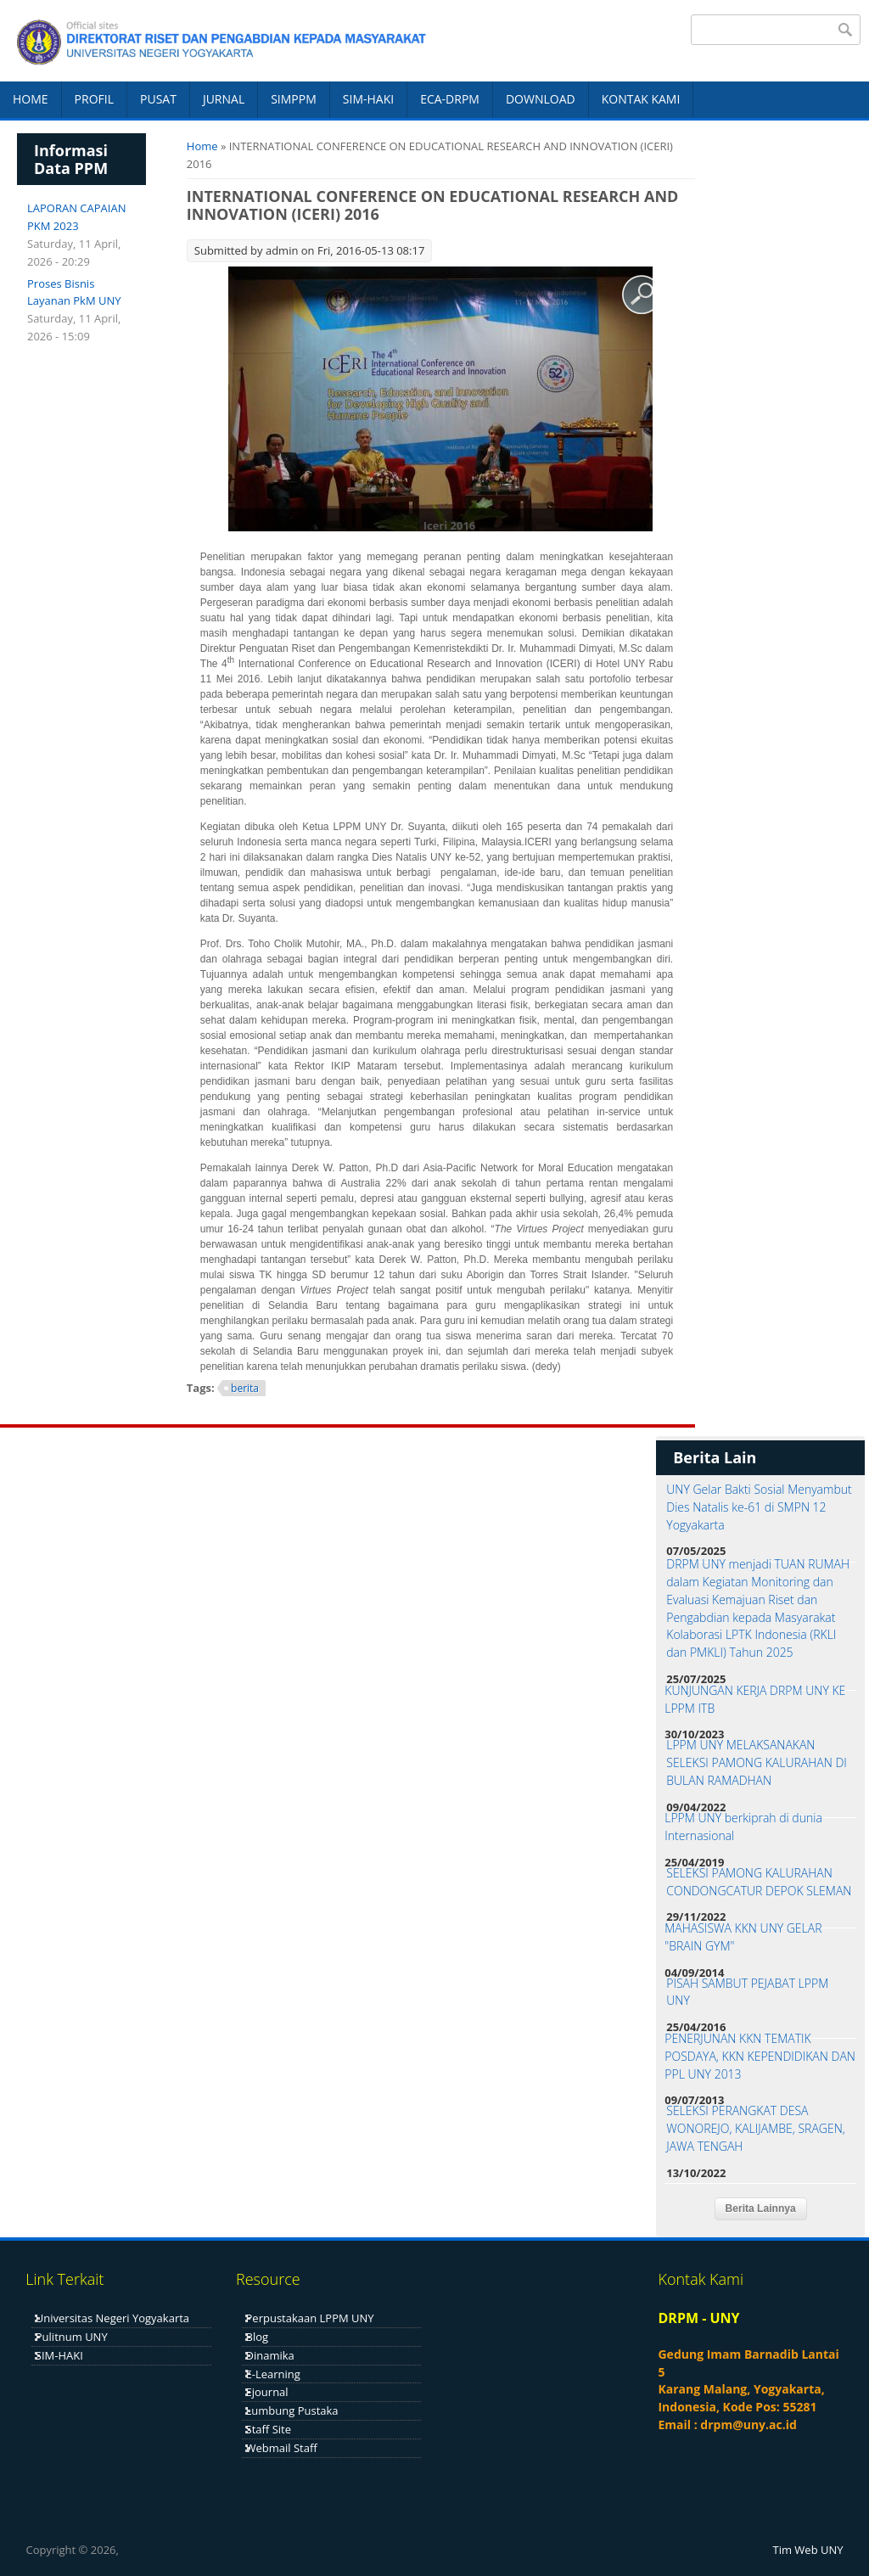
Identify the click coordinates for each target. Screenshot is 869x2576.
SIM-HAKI (368, 99)
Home (202, 146)
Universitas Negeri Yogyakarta (112, 2318)
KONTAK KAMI (641, 99)
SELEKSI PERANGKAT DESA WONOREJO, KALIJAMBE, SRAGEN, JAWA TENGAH (755, 2128)
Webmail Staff (281, 2447)
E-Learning (273, 2374)
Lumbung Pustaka (292, 2410)
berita (245, 1388)
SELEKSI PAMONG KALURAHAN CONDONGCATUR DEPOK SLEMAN (758, 1882)
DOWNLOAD (540, 99)
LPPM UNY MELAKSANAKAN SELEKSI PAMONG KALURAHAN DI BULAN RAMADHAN (756, 1762)
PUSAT (158, 99)
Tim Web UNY (808, 2549)
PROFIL (94, 99)
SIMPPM (294, 99)
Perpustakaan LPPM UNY (310, 2318)
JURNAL (223, 99)
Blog (257, 2336)
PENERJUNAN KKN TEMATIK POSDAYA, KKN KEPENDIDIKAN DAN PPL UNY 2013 (759, 2056)
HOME (30, 99)
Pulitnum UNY (72, 2336)
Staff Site (268, 2429)
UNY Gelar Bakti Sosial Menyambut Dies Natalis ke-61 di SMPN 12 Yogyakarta (758, 1507)
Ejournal (267, 2391)
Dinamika (270, 2355)
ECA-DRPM (449, 99)
